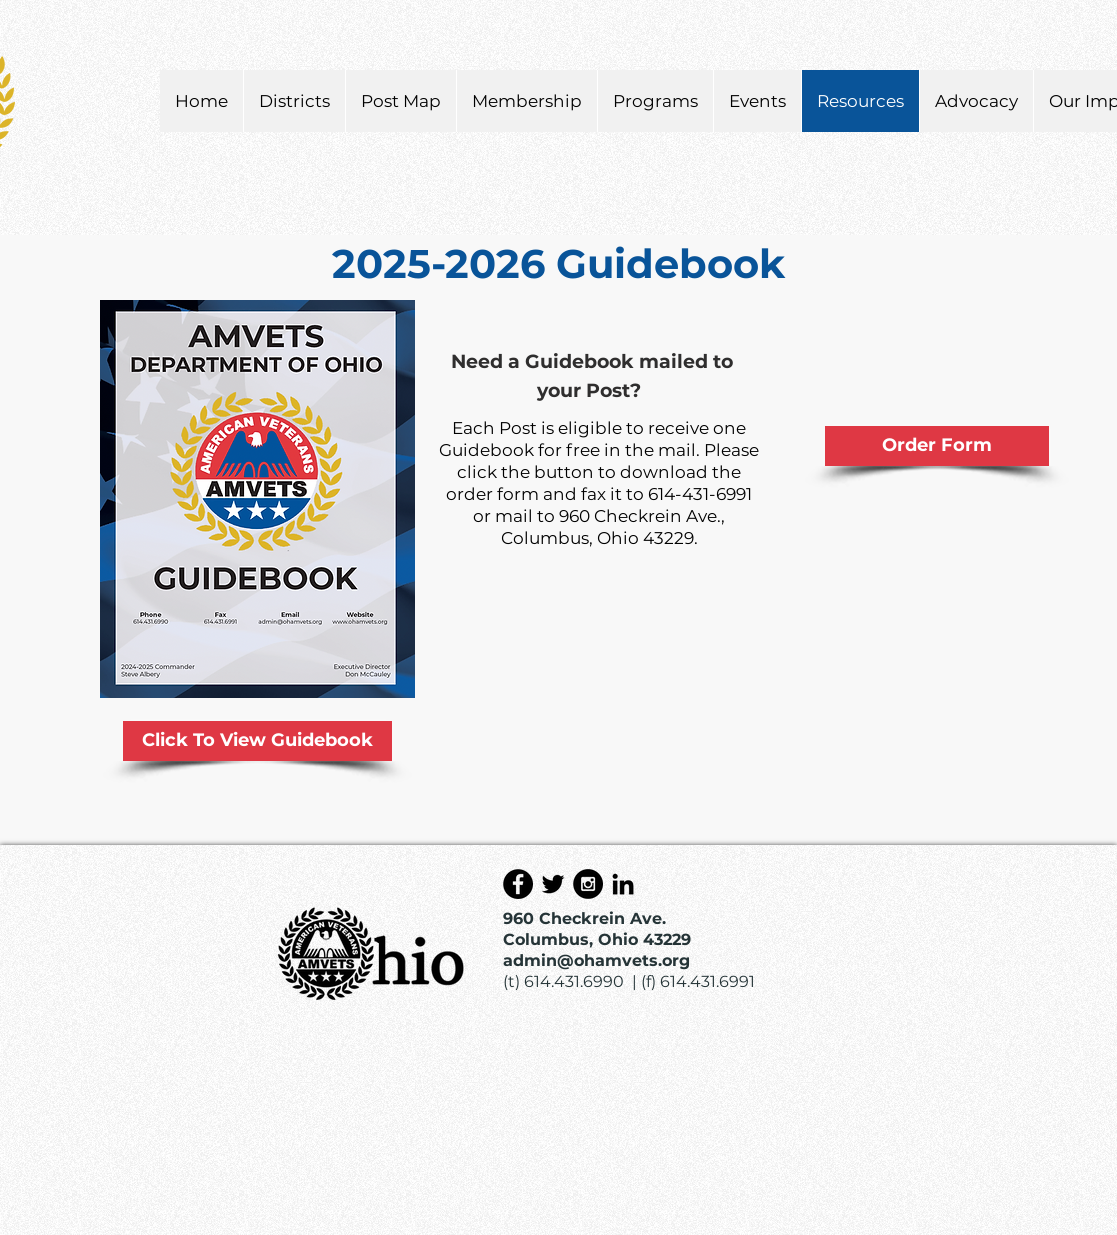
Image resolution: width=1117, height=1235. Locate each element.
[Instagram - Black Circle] (588, 884)
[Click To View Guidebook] (257, 741)
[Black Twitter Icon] (553, 884)
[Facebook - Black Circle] (518, 884)
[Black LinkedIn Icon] (623, 884)
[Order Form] (937, 446)
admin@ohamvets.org (596, 960)
